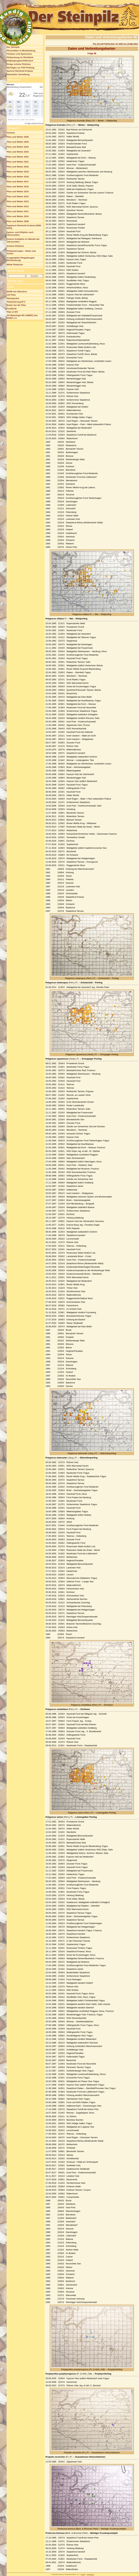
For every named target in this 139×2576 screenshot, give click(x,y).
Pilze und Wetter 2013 (18, 201)
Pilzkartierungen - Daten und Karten (21, 252)
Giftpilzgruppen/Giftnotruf (20, 60)
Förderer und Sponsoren (19, 54)
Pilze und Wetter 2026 (18, 137)
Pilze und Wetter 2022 (18, 156)
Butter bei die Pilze (16, 305)
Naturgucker (13, 298)
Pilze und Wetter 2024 (18, 147)
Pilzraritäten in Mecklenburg (21, 50)
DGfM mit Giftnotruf (17, 291)
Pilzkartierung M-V (16, 302)
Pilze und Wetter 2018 (18, 176)
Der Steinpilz (13, 47)
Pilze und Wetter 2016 (18, 186)
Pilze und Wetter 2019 (18, 171)
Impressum (90, 2574)
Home (83, 2574)
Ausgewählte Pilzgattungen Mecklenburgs (21, 259)
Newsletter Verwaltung (18, 74)
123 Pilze (11, 295)
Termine (11, 132)
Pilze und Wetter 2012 (18, 206)
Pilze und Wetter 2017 (18, 181)
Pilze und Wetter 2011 (18, 211)
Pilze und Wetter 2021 (18, 161)
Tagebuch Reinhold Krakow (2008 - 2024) (24, 226)
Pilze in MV (12, 312)
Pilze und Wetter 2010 (18, 216)
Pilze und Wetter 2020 (18, 166)
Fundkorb (12, 308)
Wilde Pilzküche (15, 264)
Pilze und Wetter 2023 (18, 152)
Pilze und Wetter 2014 (18, 196)
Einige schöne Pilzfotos (19, 64)
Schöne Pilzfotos (15, 246)
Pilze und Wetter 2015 (18, 191)
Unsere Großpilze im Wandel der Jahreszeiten (23, 240)
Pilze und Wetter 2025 (18, 142)
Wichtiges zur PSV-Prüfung (20, 67)
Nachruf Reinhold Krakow (20, 71)
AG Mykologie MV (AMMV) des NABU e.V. (22, 316)
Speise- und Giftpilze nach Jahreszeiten (20, 233)
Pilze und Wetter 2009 (18, 221)
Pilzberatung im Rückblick (20, 57)
